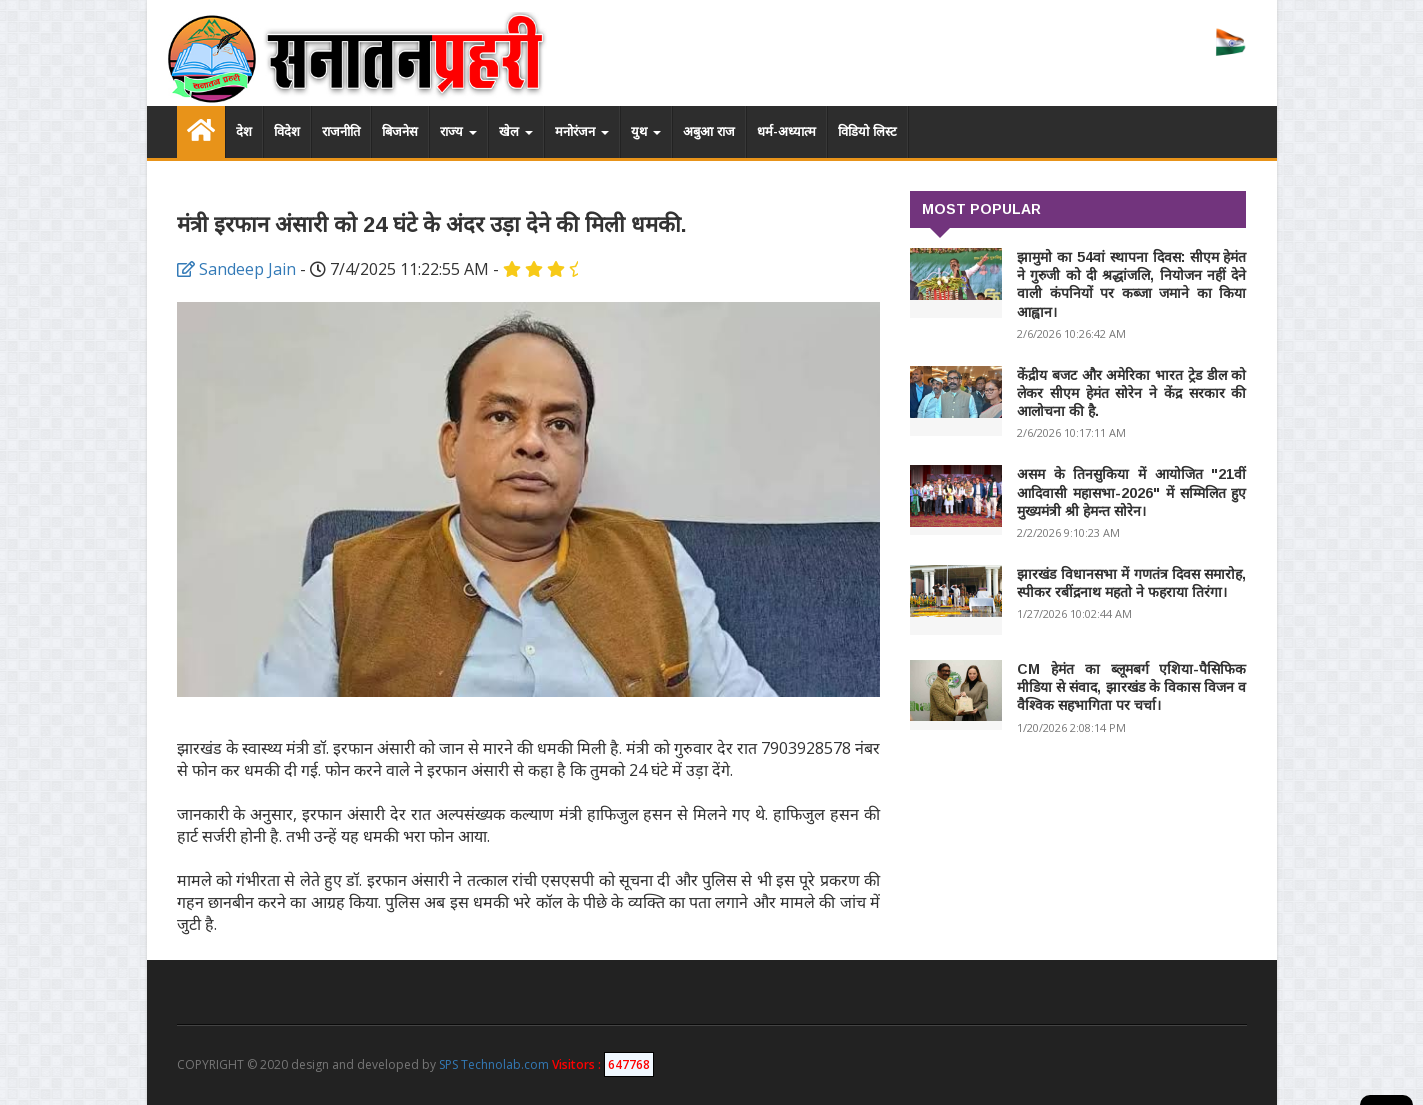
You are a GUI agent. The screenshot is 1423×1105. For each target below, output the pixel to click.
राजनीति (341, 131)
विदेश (287, 131)
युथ (646, 131)
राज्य (458, 131)
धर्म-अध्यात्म (786, 131)
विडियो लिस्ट (867, 131)
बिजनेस (400, 131)
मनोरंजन (582, 131)
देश (244, 131)
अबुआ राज (709, 131)
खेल (516, 131)
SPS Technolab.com (494, 1064)
